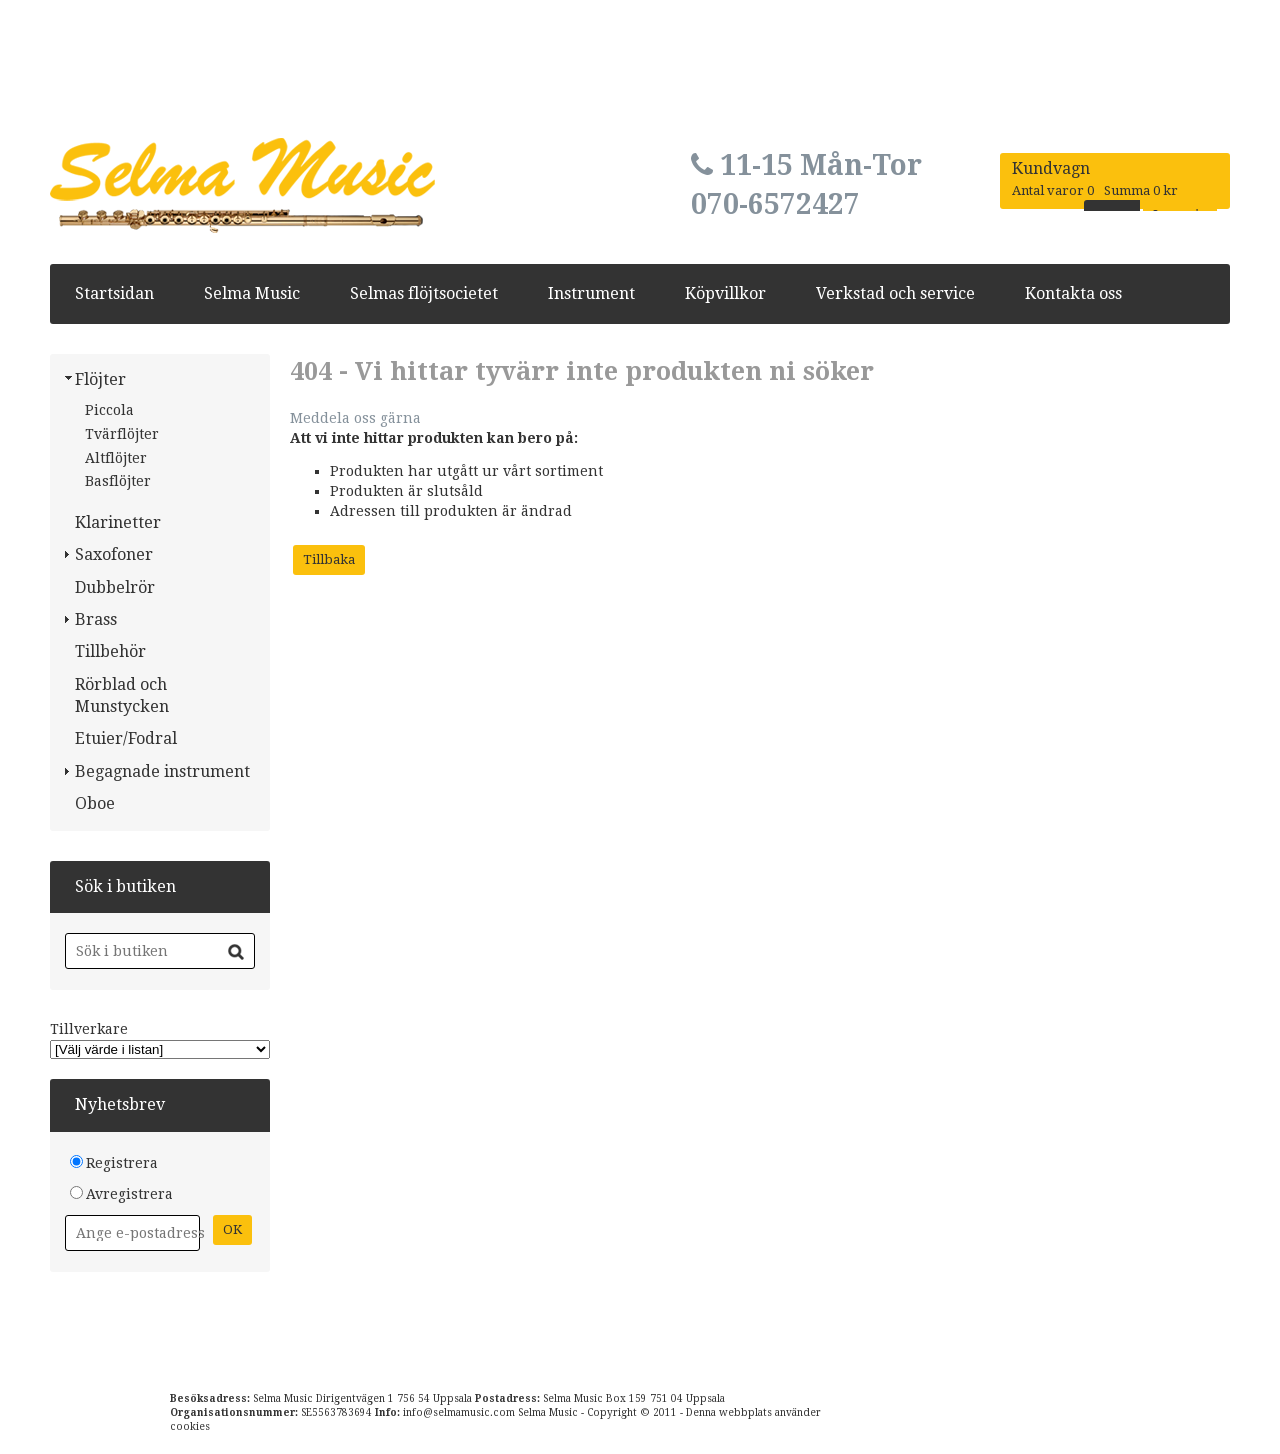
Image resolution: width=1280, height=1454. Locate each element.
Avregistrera (129, 1194)
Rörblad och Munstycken (122, 695)
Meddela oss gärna (355, 418)
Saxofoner (114, 554)
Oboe (95, 803)
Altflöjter (116, 458)
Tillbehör (110, 651)
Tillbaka (329, 559)
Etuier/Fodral (126, 738)
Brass (96, 619)
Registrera (122, 1163)
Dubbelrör (115, 587)
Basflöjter (118, 481)
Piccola (109, 410)
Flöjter (100, 379)
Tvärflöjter (122, 434)
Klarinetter (118, 522)
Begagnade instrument (162, 771)
